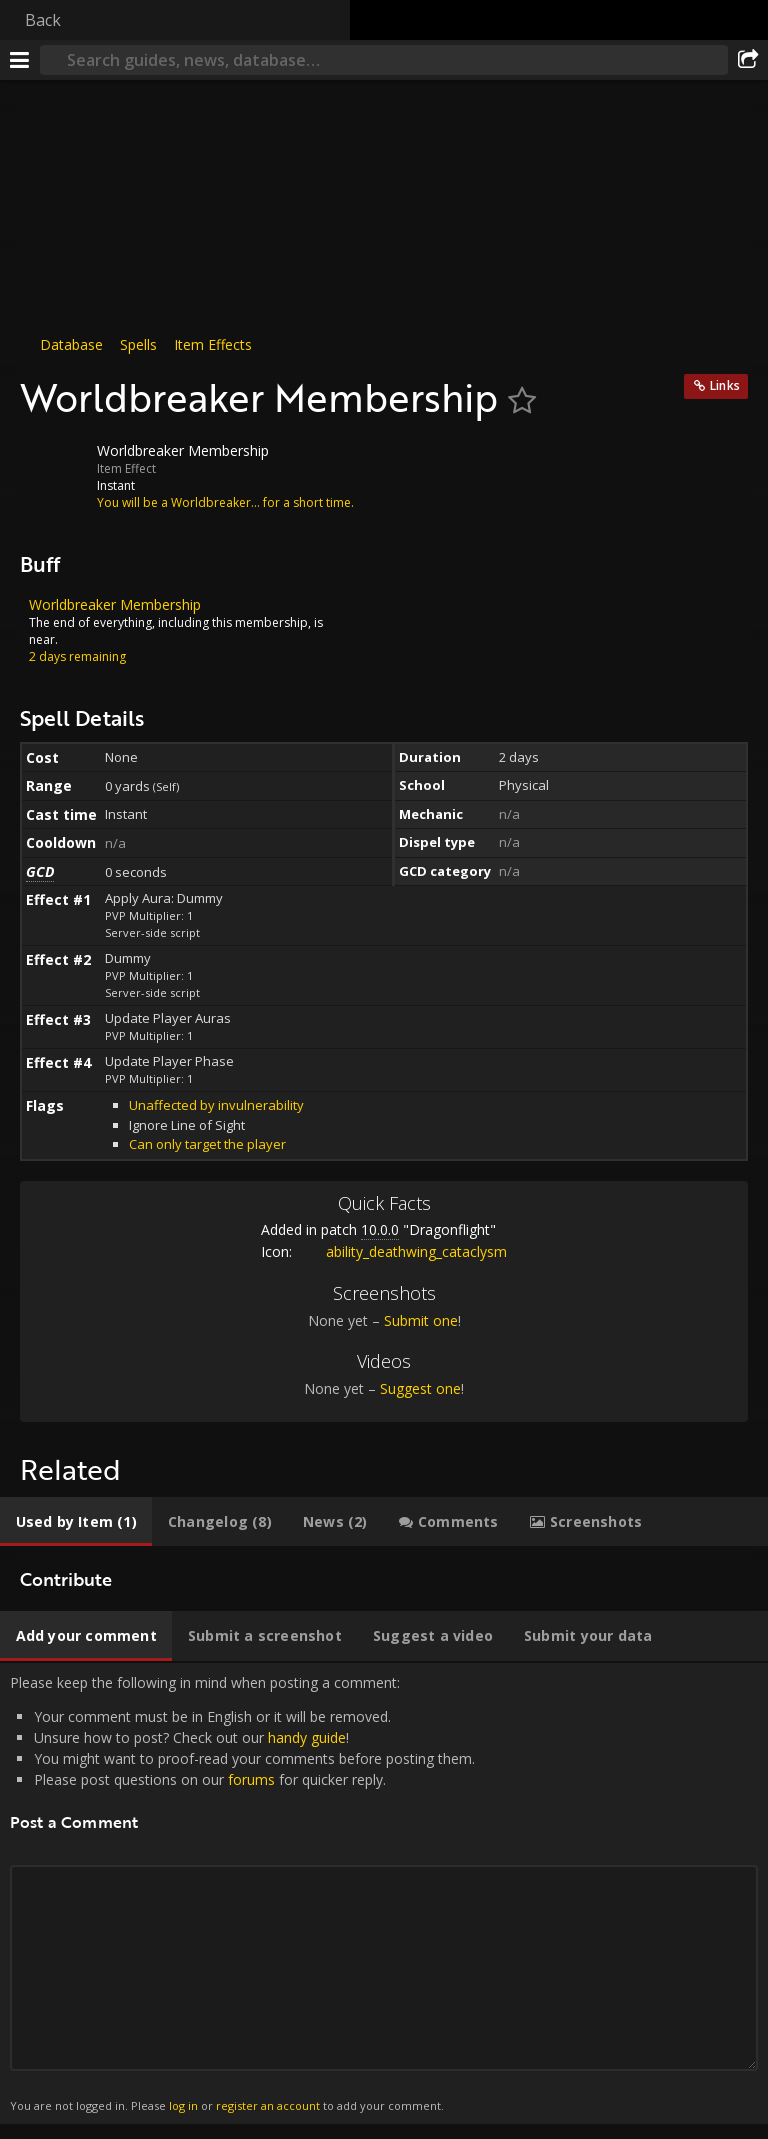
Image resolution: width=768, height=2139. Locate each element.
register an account (268, 2105)
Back (43, 20)
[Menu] (20, 60)
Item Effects (213, 344)
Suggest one (420, 1388)
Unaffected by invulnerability (216, 1105)
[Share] (748, 60)
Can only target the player (207, 1144)
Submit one (421, 1320)
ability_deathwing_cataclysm (401, 1251)
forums (251, 1779)
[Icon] (54, 466)
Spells (138, 344)
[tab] (76, 1522)
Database (71, 344)
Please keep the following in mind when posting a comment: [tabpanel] (384, 1894)
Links (725, 385)
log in (183, 2105)
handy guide (307, 1737)
